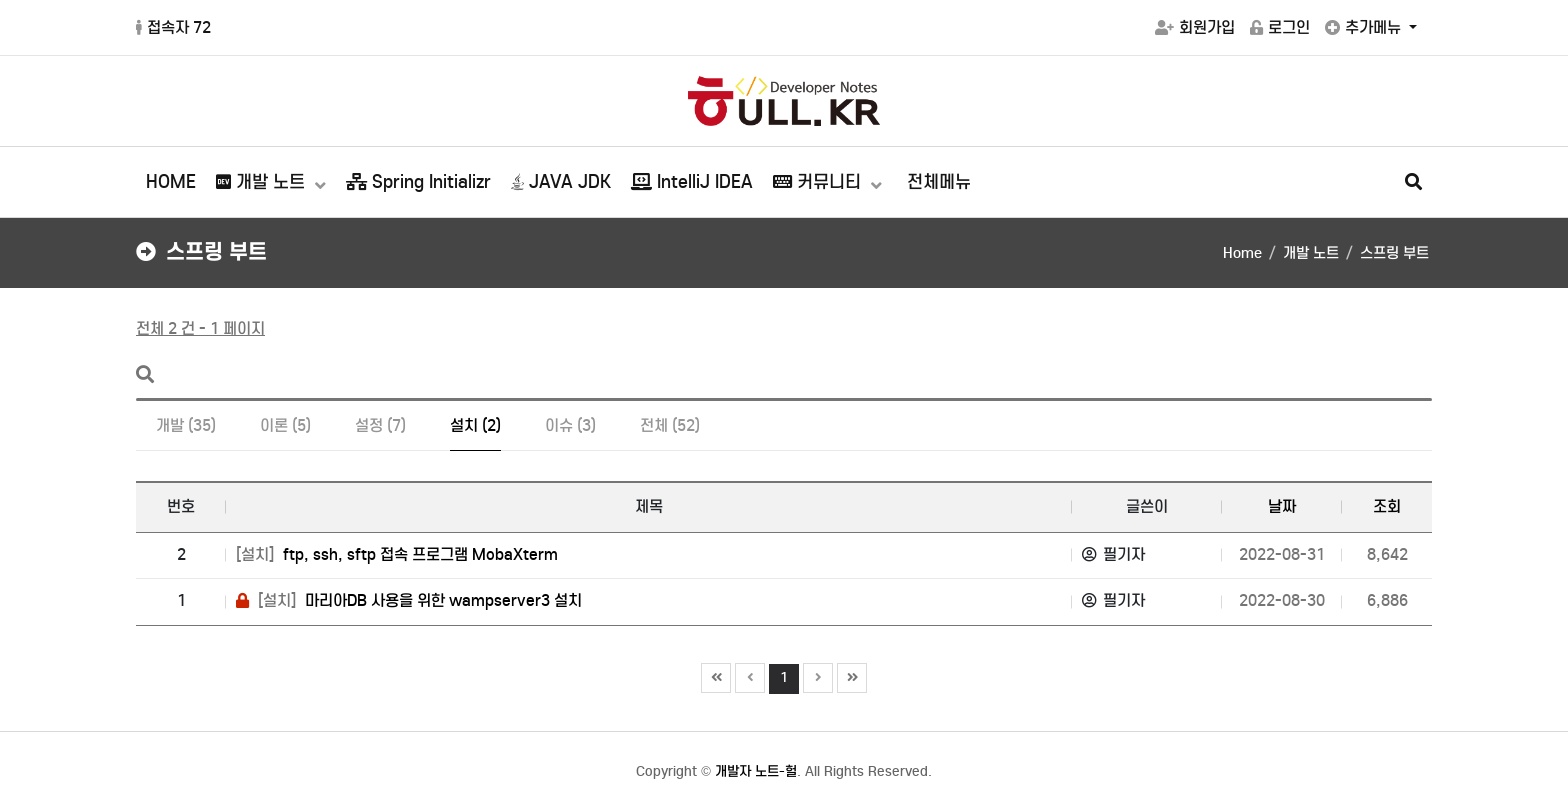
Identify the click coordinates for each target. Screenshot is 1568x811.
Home (1242, 253)
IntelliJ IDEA (692, 182)
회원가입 (1195, 27)
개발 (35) (186, 425)
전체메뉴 (939, 182)
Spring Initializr (418, 182)
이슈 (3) (570, 425)
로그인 (1280, 27)
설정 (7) (380, 425)
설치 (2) (475, 425)
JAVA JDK (561, 182)
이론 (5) (285, 425)
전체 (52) (670, 425)
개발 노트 (263, 182)
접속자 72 (173, 27)
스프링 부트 (1394, 253)
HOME (171, 182)
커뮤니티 (819, 182)
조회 (1387, 506)
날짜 (1282, 506)
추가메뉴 (1365, 27)
